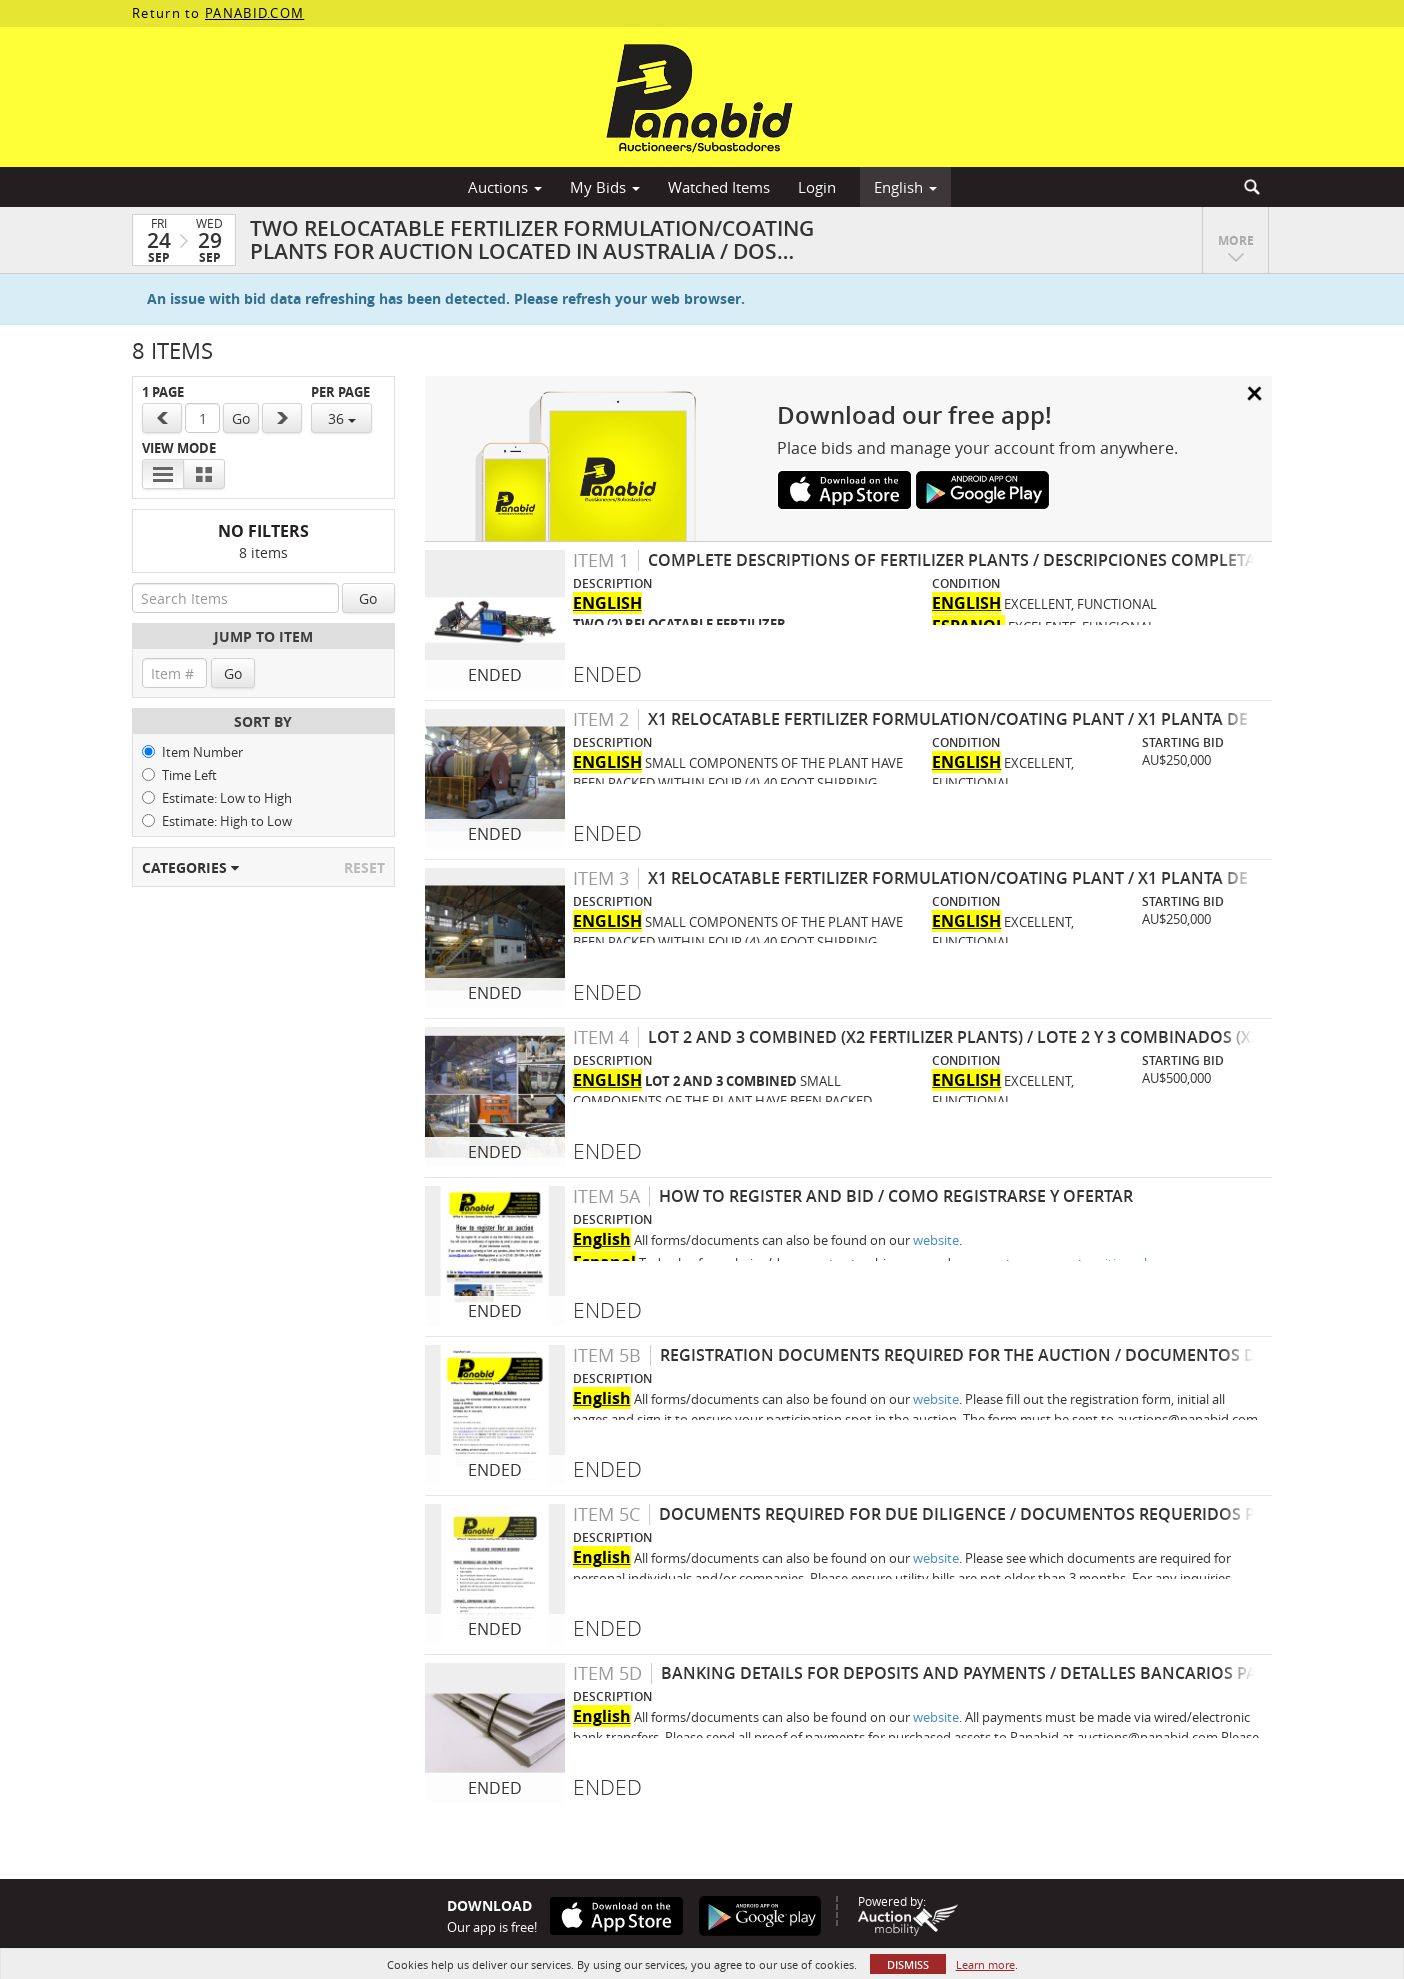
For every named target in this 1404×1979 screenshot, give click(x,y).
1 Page (163, 392)
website (936, 1240)
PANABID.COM (254, 13)
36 (342, 418)
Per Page (340, 392)
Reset (364, 867)
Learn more (985, 1964)
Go (241, 418)
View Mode (179, 448)
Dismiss (908, 1964)
